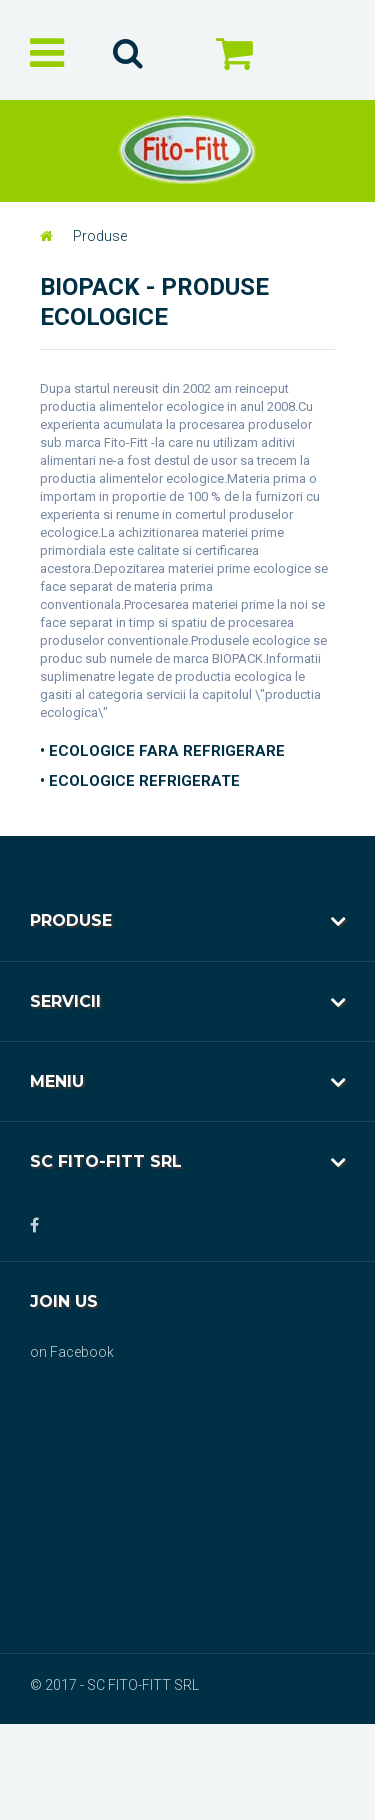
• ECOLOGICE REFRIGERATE (140, 781)
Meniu (57, 1081)
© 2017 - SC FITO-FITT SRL (114, 1685)
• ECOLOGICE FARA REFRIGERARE (162, 751)
